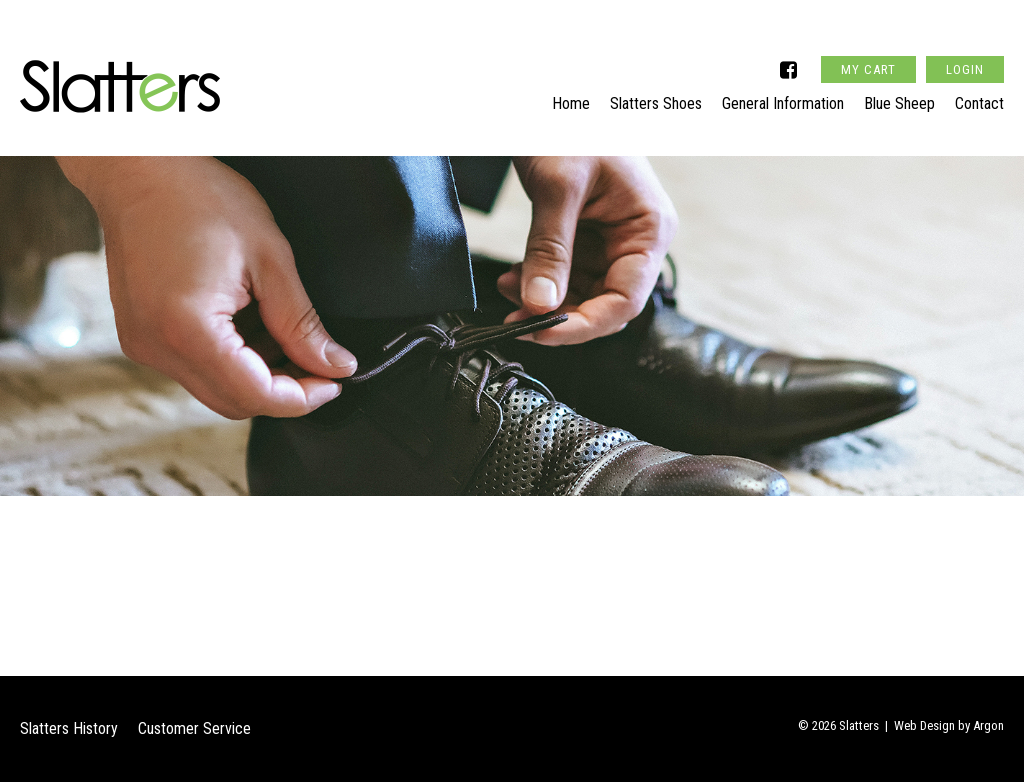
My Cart (868, 43)
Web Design (924, 725)
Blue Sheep (899, 96)
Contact (979, 96)
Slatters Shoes (656, 96)
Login (965, 43)
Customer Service (194, 728)
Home (571, 96)
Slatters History (69, 728)
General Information (783, 96)
